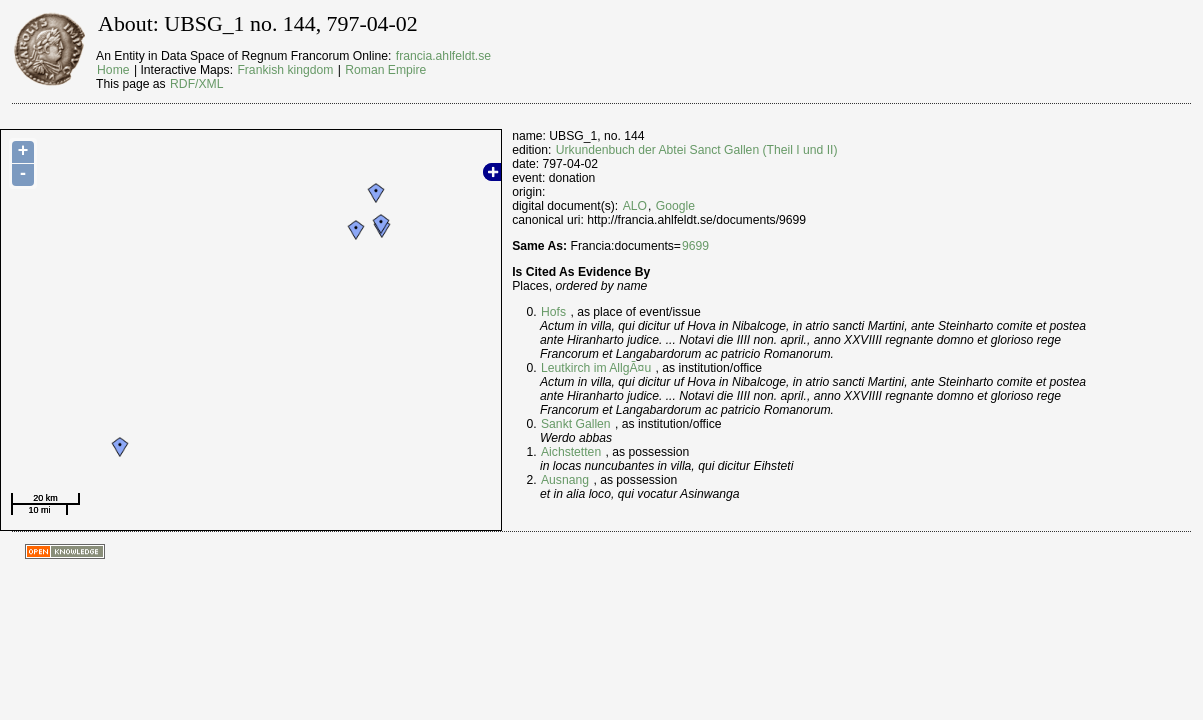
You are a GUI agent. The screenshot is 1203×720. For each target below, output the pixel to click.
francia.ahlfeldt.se (443, 56)
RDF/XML (196, 84)
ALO (635, 206)
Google (675, 206)
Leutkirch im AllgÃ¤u (596, 368)
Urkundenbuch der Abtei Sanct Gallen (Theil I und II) (697, 150)
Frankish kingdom (285, 70)
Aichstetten (571, 452)
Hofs (553, 312)
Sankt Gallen (576, 424)
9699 (695, 246)
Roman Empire (385, 70)
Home (113, 70)
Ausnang (565, 480)
